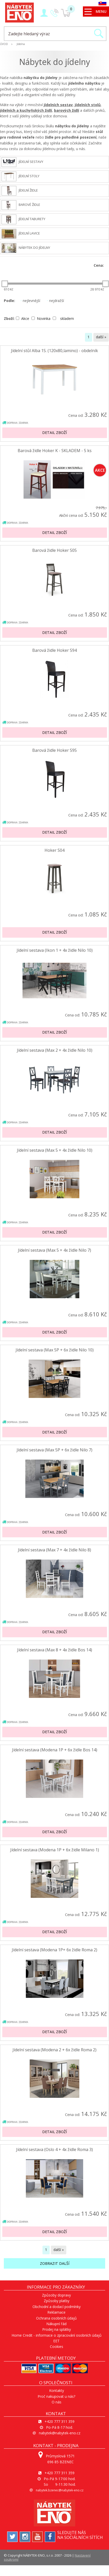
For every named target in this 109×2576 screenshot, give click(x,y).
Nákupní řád (56, 2323)
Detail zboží (54, 432)
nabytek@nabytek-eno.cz (59, 2433)
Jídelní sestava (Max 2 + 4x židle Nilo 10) (54, 1050)
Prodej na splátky (56, 2329)
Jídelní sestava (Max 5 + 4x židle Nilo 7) (54, 1250)
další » (101, 336)
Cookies (56, 2346)
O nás (56, 2402)
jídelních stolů (88, 104)
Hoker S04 (54, 850)
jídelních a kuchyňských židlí (26, 110)
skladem (63, 318)
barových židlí (66, 110)
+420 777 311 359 (59, 2421)
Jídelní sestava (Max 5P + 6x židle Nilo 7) (54, 1450)
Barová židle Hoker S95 (54, 750)
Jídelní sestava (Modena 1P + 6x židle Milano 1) (54, 1849)
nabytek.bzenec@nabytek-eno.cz (59, 2490)
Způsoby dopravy (56, 2295)
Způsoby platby (56, 2300)
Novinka (41, 318)
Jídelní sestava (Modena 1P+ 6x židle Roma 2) (54, 1949)
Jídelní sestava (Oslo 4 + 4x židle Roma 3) (54, 2149)
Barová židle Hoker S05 (54, 550)
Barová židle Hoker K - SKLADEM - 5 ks (55, 450)
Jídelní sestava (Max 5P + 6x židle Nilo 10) (55, 1350)
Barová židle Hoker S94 (54, 650)
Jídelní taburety (23, 219)
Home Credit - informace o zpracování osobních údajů (57, 2335)
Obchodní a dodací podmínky (56, 2306)
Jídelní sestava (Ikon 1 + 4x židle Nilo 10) (55, 950)
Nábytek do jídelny (26, 248)
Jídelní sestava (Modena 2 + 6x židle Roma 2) (54, 2049)
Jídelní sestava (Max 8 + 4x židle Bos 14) (54, 1650)
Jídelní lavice (21, 234)
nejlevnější (30, 300)
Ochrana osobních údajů (56, 2318)
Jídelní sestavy (22, 162)
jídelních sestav (58, 104)
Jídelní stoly (20, 176)
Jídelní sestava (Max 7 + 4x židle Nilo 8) (54, 1550)
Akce (23, 318)
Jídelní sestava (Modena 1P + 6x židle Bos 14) (54, 1750)
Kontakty (56, 2390)
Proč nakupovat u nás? (56, 2396)
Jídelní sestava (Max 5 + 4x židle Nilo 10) (54, 1150)
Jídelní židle (20, 191)
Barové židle (21, 205)
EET (56, 2340)
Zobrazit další (54, 2263)
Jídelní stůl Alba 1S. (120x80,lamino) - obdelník (54, 350)
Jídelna (21, 44)
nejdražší (55, 300)
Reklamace (56, 2312)
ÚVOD (4, 44)
